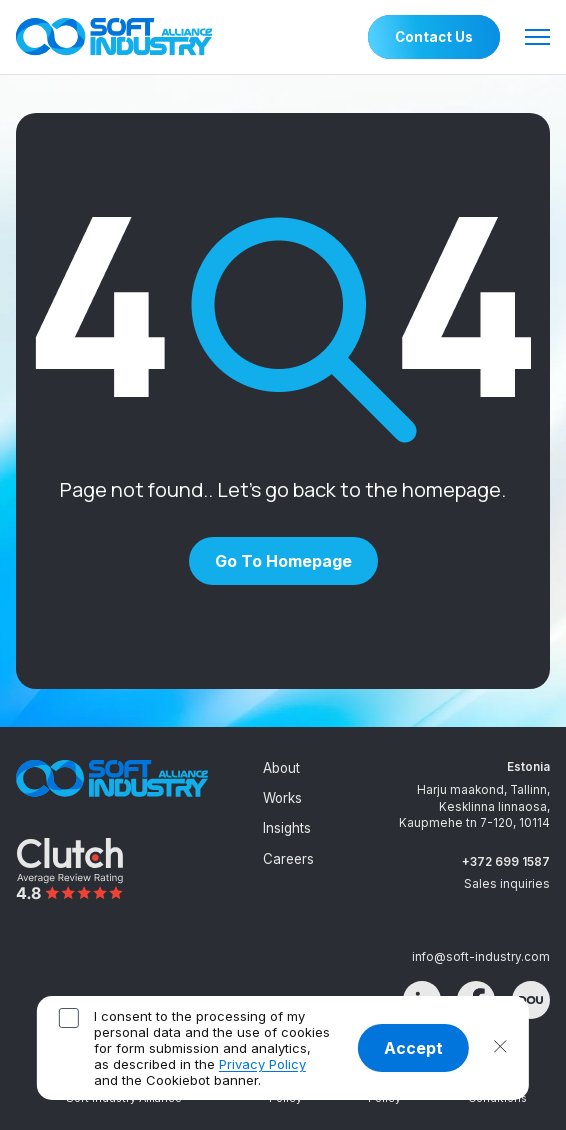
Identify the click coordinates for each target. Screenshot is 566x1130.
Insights (287, 828)
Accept (413, 1048)
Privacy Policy (262, 1064)
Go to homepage (283, 561)
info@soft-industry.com (481, 957)
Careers (288, 859)
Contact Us (434, 37)
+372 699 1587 (506, 862)
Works (282, 798)
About (281, 768)
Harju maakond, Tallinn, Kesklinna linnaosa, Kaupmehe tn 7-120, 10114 (474, 806)
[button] (500, 1048)
